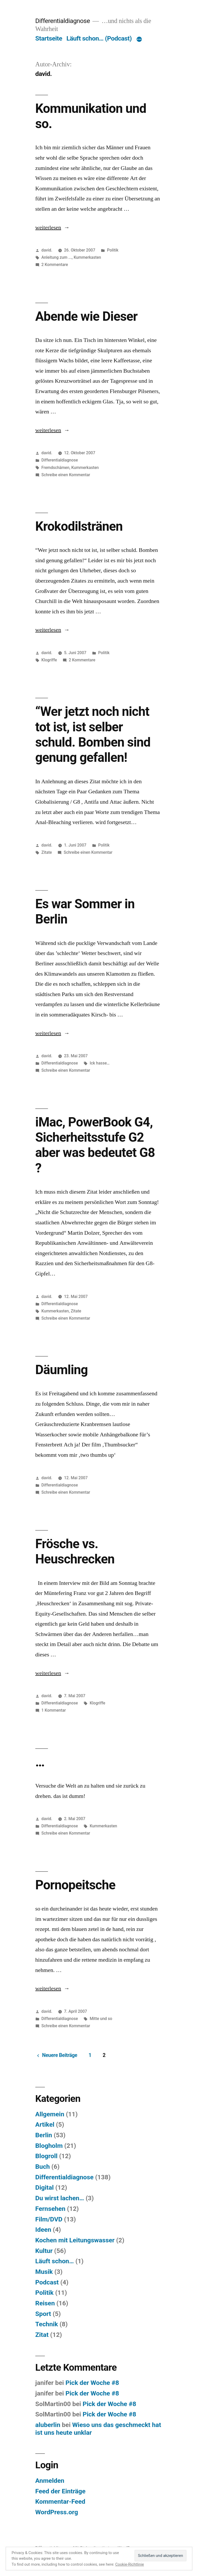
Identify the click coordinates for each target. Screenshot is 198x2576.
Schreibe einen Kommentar (66, 474)
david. (47, 250)
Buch (42, 2166)
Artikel (44, 2124)
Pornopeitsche (75, 1884)
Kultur (44, 2250)
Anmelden (49, 2480)
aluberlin (47, 2425)
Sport (43, 2313)
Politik (112, 250)
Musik (44, 2271)
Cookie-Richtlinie (129, 2564)
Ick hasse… (100, 1063)
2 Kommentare (55, 264)
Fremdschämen (56, 467)
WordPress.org (56, 2512)
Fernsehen (50, 2208)
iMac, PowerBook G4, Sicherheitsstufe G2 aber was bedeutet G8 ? (95, 1145)
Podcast (47, 2282)
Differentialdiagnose (62, 21)
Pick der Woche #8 (92, 2382)
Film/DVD (48, 2219)
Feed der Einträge (60, 2491)
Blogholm (49, 2145)
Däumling (61, 1369)
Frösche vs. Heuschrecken (74, 1551)
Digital (44, 2187)
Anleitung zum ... (57, 257)
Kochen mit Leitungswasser (75, 2240)
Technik (46, 2324)
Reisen (45, 2303)
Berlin (43, 2135)
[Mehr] (139, 39)
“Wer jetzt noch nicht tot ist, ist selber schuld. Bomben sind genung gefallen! (93, 734)
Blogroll (46, 2156)
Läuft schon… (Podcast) (99, 38)
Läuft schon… (54, 2261)
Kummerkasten (87, 257)
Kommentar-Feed (60, 2501)
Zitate (47, 852)
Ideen (43, 2229)
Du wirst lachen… (59, 2198)
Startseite (48, 38)
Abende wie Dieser (86, 316)
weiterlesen (52, 227)
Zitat (42, 2334)
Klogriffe (49, 659)
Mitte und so (101, 2018)
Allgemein (49, 2114)
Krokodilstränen (79, 526)
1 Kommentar (54, 1710)
